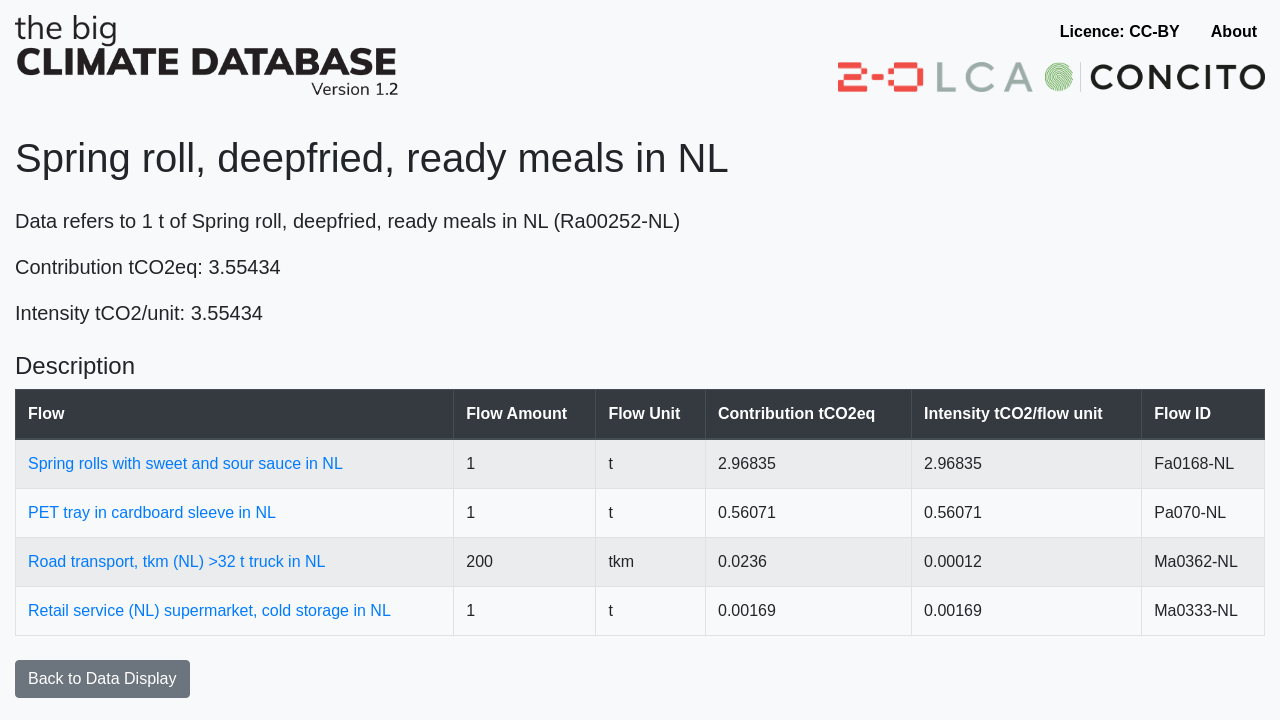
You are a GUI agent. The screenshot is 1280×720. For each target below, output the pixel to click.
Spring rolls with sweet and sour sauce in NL (185, 463)
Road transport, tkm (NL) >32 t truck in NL (176, 561)
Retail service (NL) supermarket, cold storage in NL (209, 610)
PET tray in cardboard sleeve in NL (152, 512)
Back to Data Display (102, 678)
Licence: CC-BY (1120, 31)
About (1234, 31)
